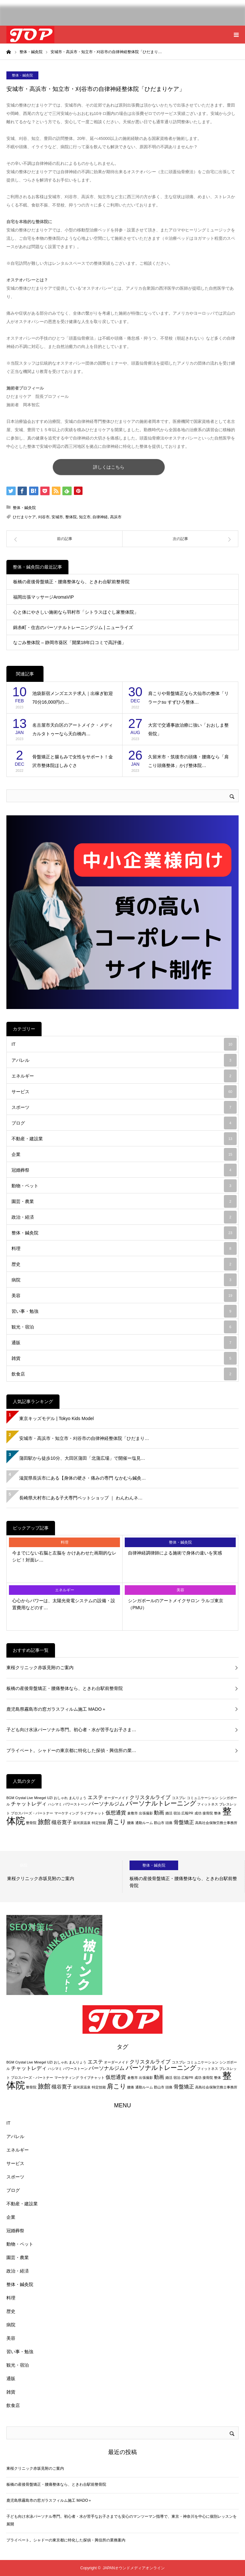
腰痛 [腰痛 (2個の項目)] (130, 1823)
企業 (124, 1154)
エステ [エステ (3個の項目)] (95, 1797)
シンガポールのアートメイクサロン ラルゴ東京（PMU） (175, 1604)
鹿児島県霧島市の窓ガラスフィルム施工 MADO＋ (56, 1709)
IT (124, 1044)
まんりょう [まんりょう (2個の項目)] (77, 1798)
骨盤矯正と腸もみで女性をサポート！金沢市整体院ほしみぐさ (72, 761)
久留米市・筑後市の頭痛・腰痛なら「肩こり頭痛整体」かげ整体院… (188, 761)
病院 (124, 1279)
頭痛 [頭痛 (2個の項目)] (168, 1823)
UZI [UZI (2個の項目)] (49, 1798)
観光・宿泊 (124, 1326)
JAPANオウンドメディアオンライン (134, 2568)
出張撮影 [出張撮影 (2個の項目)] (146, 1813)
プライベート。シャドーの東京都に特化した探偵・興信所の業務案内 (65, 2540)
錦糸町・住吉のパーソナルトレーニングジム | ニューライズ (73, 627)
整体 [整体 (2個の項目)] (217, 1813)
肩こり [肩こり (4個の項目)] (116, 1821)
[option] (61, 1877)
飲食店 (124, 1374)
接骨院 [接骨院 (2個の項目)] (207, 1813)
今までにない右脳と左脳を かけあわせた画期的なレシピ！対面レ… (64, 1556)
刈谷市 (44, 517)
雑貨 (124, 1358)
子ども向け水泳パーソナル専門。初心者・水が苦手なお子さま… (71, 1729)
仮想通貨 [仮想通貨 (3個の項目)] (116, 1812)
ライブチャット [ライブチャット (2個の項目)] (92, 1813)
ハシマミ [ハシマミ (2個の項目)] (55, 1804)
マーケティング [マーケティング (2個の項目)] (66, 1813)
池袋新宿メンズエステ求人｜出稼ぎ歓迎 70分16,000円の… (72, 698)
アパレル (124, 1060)
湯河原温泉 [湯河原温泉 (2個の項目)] (82, 1823)
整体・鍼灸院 (22, 75)
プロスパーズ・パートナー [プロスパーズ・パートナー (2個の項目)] (32, 1813)
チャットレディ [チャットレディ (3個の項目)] (29, 1803)
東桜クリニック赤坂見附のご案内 (40, 1667)
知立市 (85, 517)
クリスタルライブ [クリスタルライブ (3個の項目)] (150, 1797)
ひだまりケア (24, 517)
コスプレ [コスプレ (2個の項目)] (179, 1798)
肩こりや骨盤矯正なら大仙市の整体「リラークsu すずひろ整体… (188, 698)
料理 (124, 1248)
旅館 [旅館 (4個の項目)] (44, 1821)
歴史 (124, 1264)
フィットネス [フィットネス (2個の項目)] (207, 1804)
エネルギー (124, 1076)
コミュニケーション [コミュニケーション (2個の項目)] (202, 1798)
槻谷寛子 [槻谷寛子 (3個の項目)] (61, 1822)
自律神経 (100, 517)
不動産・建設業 (124, 1138)
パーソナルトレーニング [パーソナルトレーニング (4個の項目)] (161, 1803)
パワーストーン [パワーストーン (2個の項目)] (75, 1804)
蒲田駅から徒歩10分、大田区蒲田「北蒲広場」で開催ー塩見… (82, 1458)
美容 (124, 1295)
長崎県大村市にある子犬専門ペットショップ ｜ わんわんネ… (81, 1497)
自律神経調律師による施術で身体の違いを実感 (175, 1552)
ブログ (124, 1123)
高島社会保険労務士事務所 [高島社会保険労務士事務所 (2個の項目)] (216, 1823)
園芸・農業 (124, 1201)
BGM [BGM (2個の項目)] (10, 1798)
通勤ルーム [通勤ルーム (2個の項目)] (144, 1823)
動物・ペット (124, 1185)
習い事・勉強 (124, 1311)
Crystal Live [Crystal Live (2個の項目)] (24, 1798)
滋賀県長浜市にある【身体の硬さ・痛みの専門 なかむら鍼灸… (82, 1478)
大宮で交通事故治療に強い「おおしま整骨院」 (188, 729)
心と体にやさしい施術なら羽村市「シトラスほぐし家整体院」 (75, 612)
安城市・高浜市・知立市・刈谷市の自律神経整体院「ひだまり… (84, 1438)
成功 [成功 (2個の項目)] (198, 1813)
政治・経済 (124, 1217)
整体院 (71, 517)
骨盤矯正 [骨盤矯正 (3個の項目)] (184, 1822)
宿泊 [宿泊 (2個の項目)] (176, 1813)
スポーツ (124, 1107)
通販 (124, 1342)
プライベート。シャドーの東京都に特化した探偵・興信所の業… (71, 1750)
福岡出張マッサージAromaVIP (43, 597)
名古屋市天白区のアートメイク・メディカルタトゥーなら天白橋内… (72, 729)
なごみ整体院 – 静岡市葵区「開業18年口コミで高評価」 (69, 642)
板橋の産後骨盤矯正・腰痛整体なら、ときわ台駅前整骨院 (71, 581)
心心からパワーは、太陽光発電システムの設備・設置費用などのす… (63, 1604)
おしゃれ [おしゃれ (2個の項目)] (61, 1798)
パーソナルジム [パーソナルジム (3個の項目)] (106, 1803)
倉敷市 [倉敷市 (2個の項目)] (132, 1813)
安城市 (57, 517)
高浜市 (116, 517)
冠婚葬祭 (124, 1170)
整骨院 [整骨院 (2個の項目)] (31, 1823)
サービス (124, 1091)
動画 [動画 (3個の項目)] (159, 1812)
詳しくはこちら (108, 467)
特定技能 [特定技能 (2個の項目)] (99, 1823)
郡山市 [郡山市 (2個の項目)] (159, 1823)
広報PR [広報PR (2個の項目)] (187, 1813)
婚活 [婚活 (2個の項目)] (168, 1813)
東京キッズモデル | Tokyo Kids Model (56, 1418)
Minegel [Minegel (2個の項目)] (40, 1798)
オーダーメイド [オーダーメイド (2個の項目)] (116, 1798)
